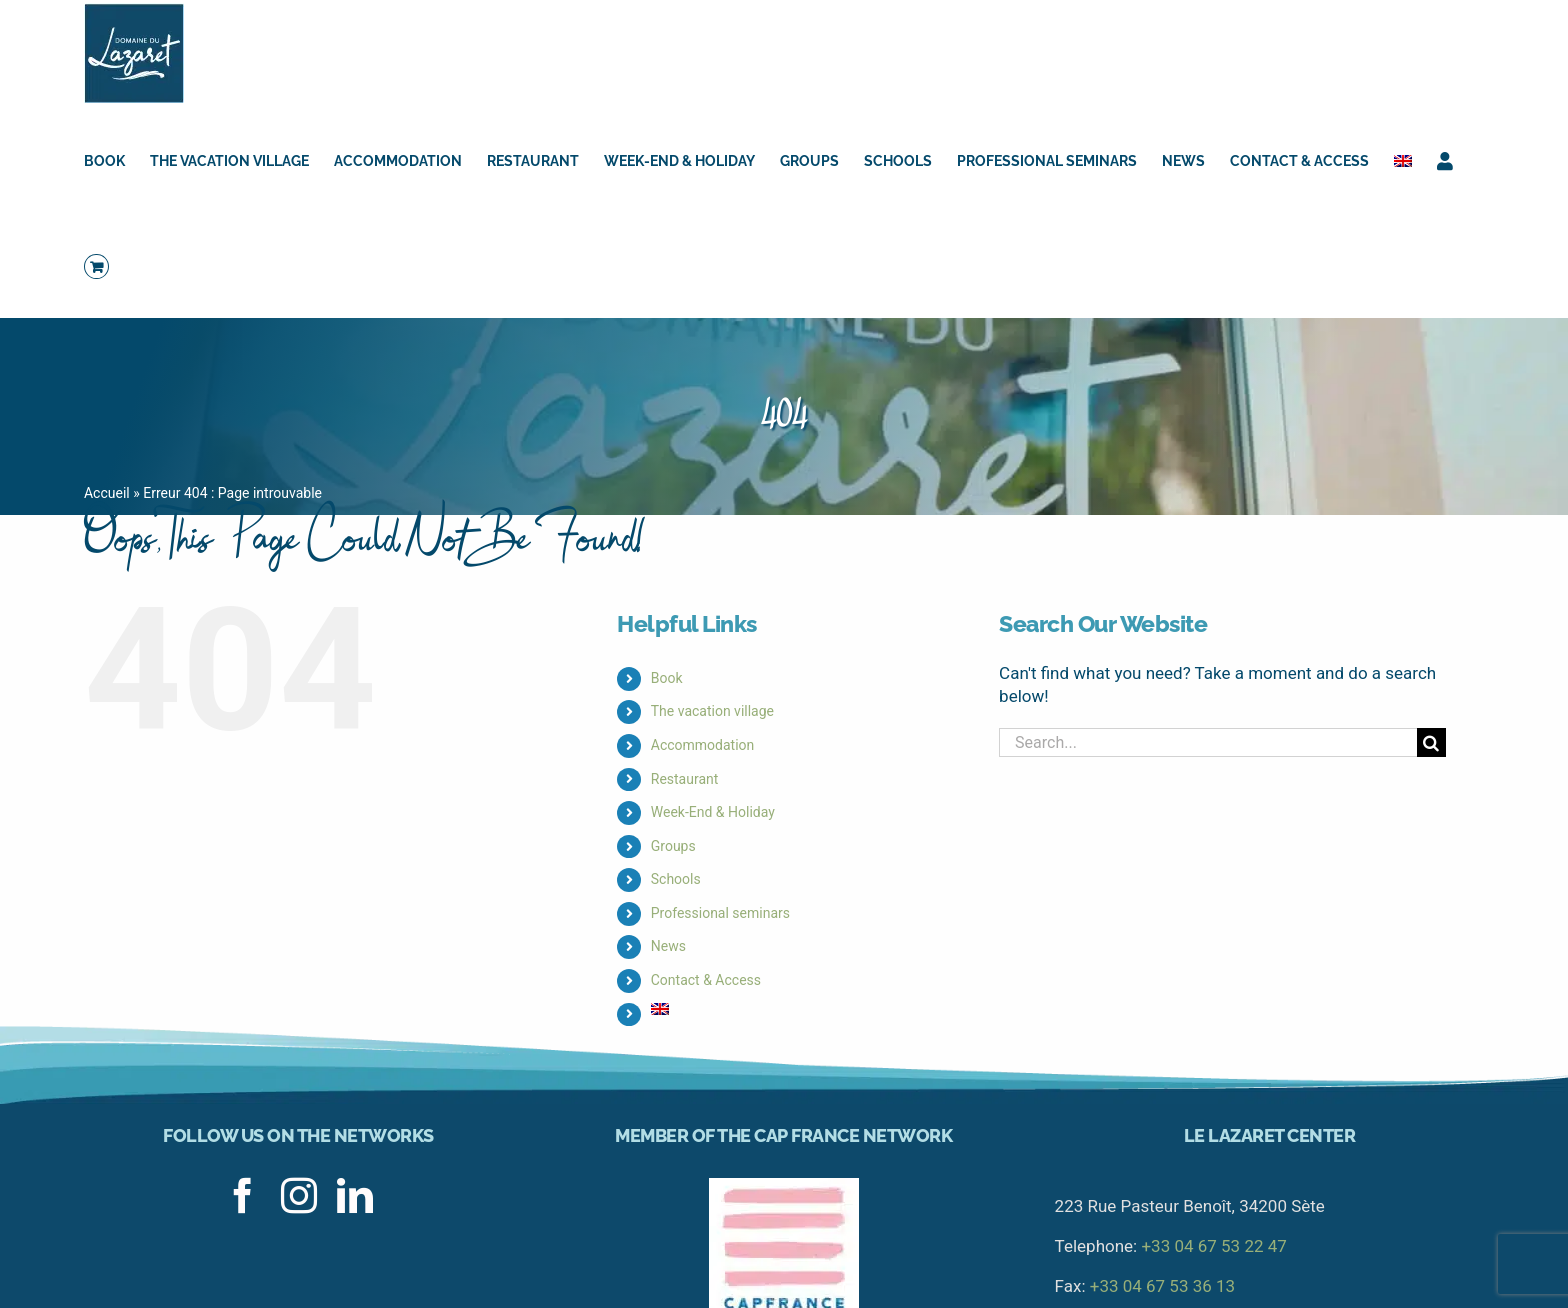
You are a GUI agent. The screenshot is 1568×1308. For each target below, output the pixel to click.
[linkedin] (355, 1196)
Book (667, 678)
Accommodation (703, 745)
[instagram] (299, 1196)
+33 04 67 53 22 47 (1213, 1246)
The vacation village (712, 711)
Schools (676, 879)
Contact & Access (706, 980)
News (668, 946)
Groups (673, 846)
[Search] (1431, 742)
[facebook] (243, 1196)
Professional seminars (720, 913)
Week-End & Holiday (713, 812)
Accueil (107, 493)
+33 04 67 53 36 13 (1162, 1286)
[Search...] (1208, 742)
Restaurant (685, 779)
